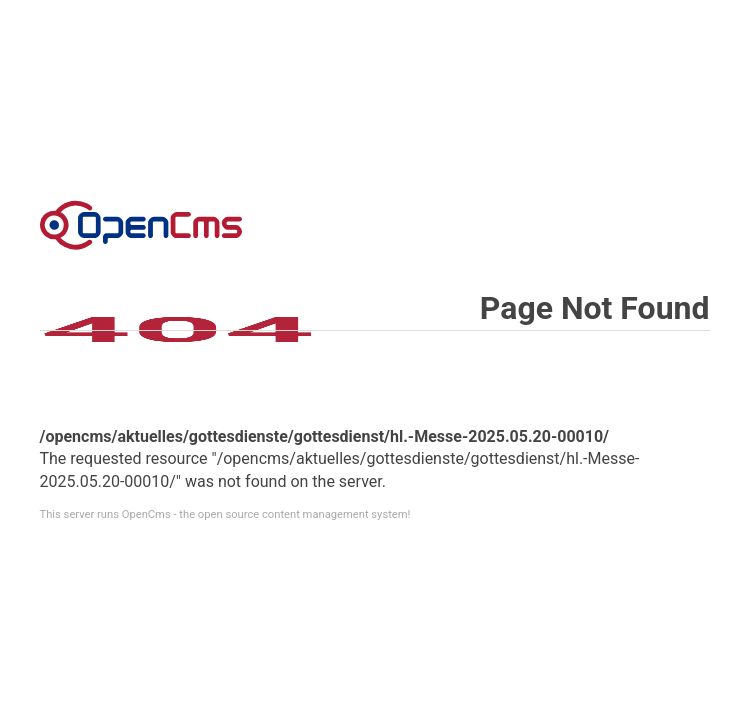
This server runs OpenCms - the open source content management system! (225, 514)
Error (141, 225)
